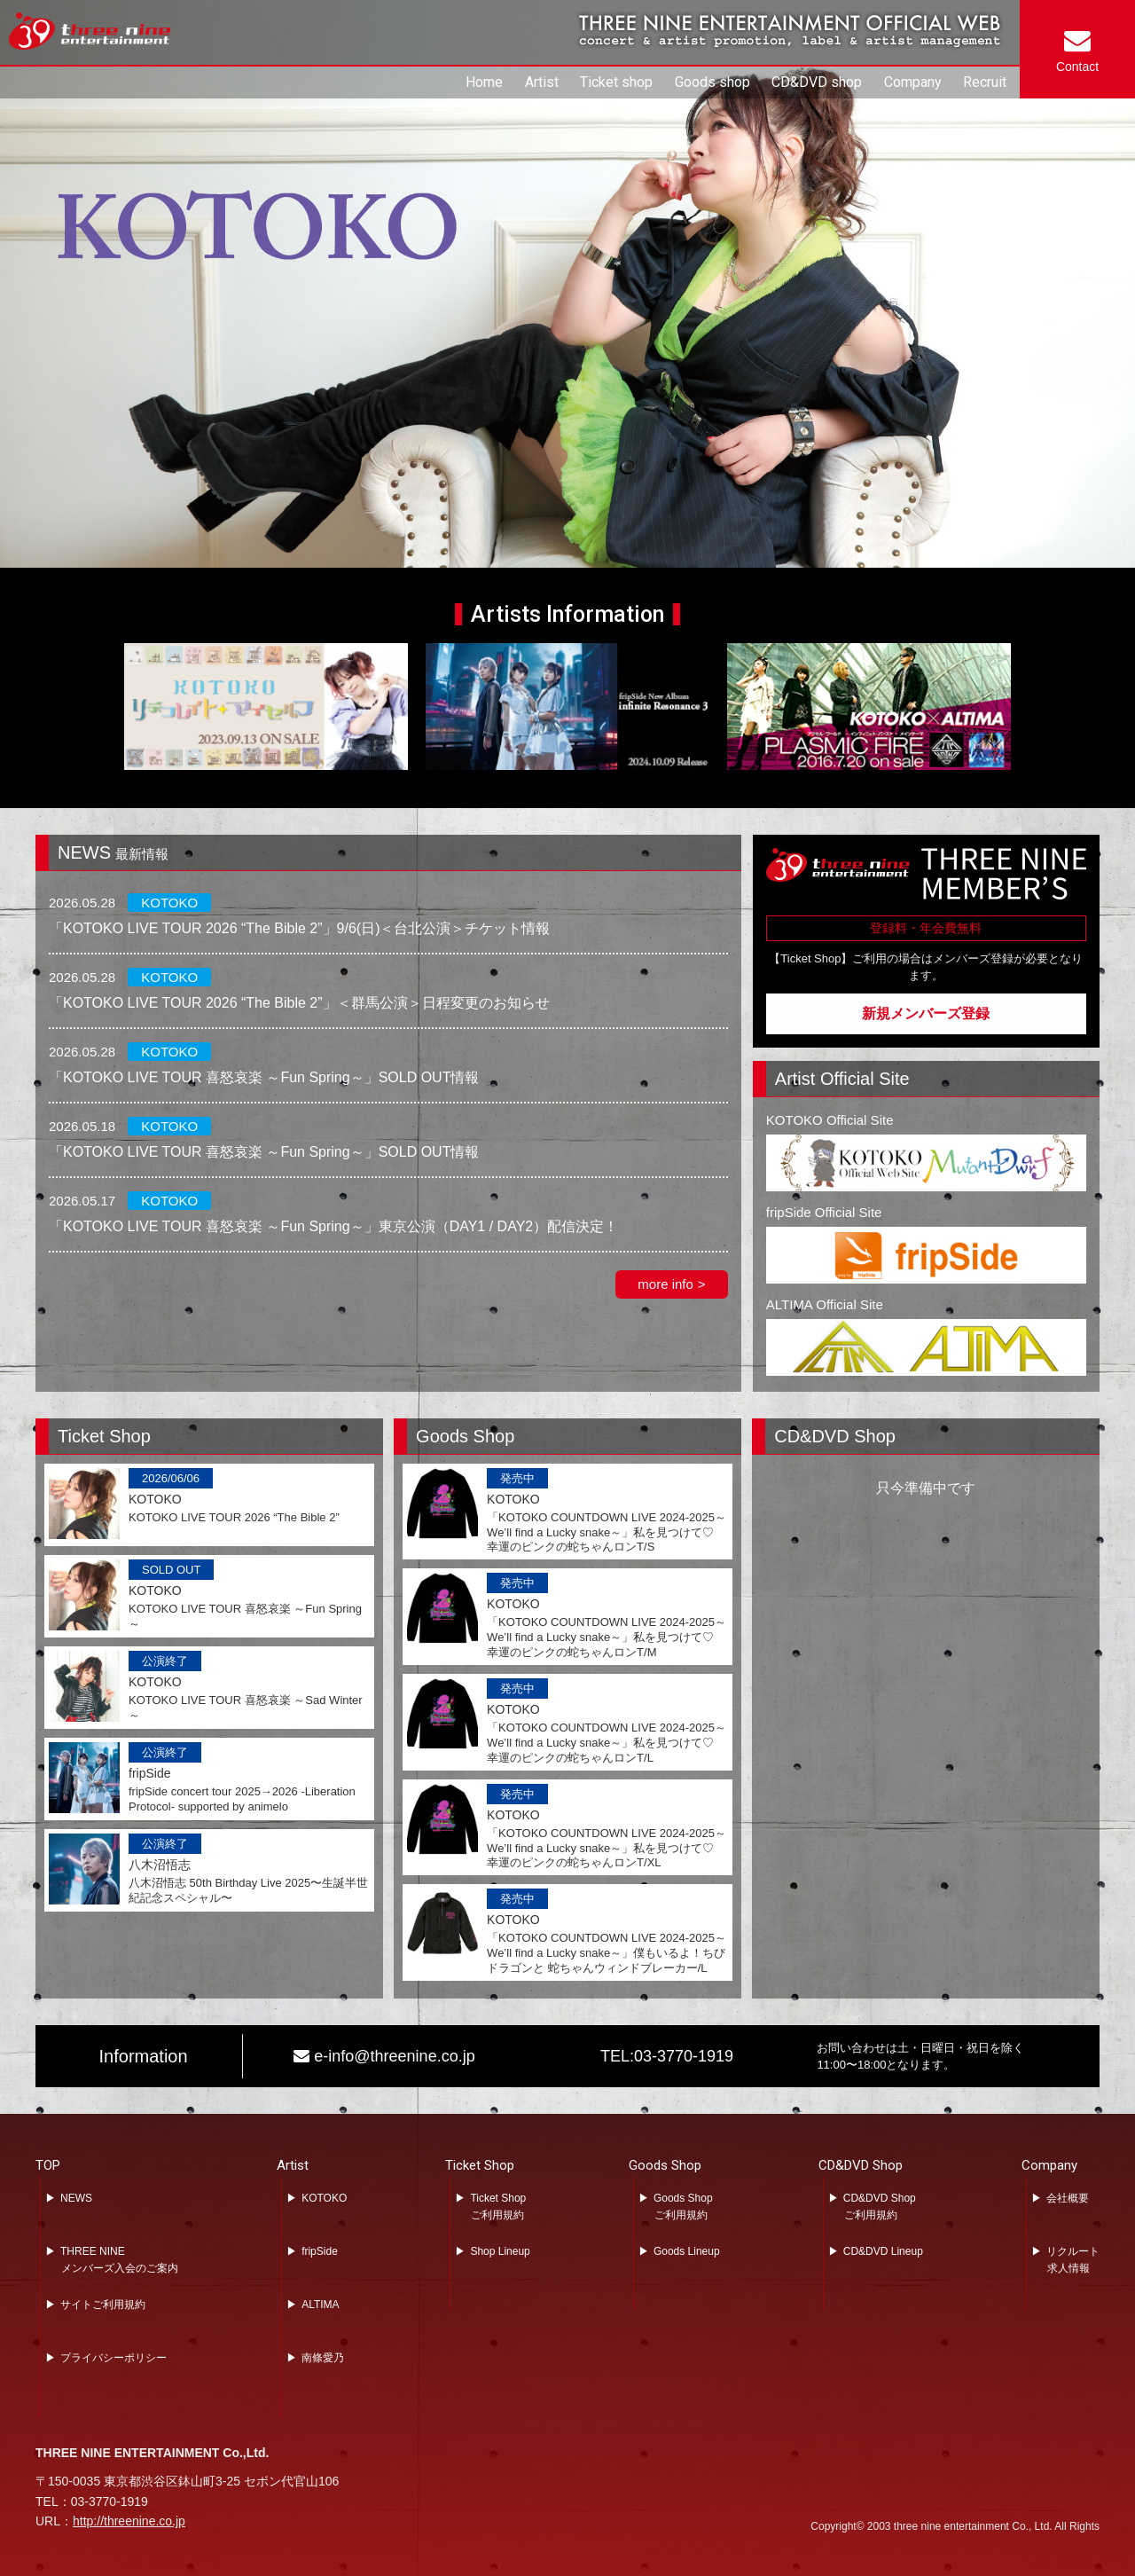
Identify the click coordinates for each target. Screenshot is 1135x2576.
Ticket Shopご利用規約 (498, 2206)
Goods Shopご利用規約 (683, 2206)
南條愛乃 (322, 2358)
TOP (47, 2165)
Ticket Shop (479, 2165)
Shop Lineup (499, 2251)
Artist (542, 82)
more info (665, 1284)
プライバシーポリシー (113, 2358)
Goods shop (712, 82)
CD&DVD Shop (860, 2165)
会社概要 (1067, 2198)
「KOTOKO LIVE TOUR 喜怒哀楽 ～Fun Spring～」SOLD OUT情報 (264, 1077)
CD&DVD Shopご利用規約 (879, 2206)
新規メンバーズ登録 (926, 1013)
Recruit (984, 82)
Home (484, 82)
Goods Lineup (687, 2251)
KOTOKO (324, 2198)
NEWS (76, 2198)
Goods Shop (665, 2165)
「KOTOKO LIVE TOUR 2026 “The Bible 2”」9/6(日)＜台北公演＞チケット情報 (299, 928)
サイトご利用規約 (102, 2304)
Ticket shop (616, 82)
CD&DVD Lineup (883, 2251)
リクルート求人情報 (1073, 2259)
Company (913, 82)
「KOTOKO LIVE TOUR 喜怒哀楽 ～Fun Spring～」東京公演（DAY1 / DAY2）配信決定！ (333, 1226)
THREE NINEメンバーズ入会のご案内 (119, 2259)
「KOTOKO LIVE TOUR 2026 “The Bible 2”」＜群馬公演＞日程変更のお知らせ (299, 1002)
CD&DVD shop (816, 82)
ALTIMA (320, 2304)
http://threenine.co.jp (129, 2521)
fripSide (319, 2251)
